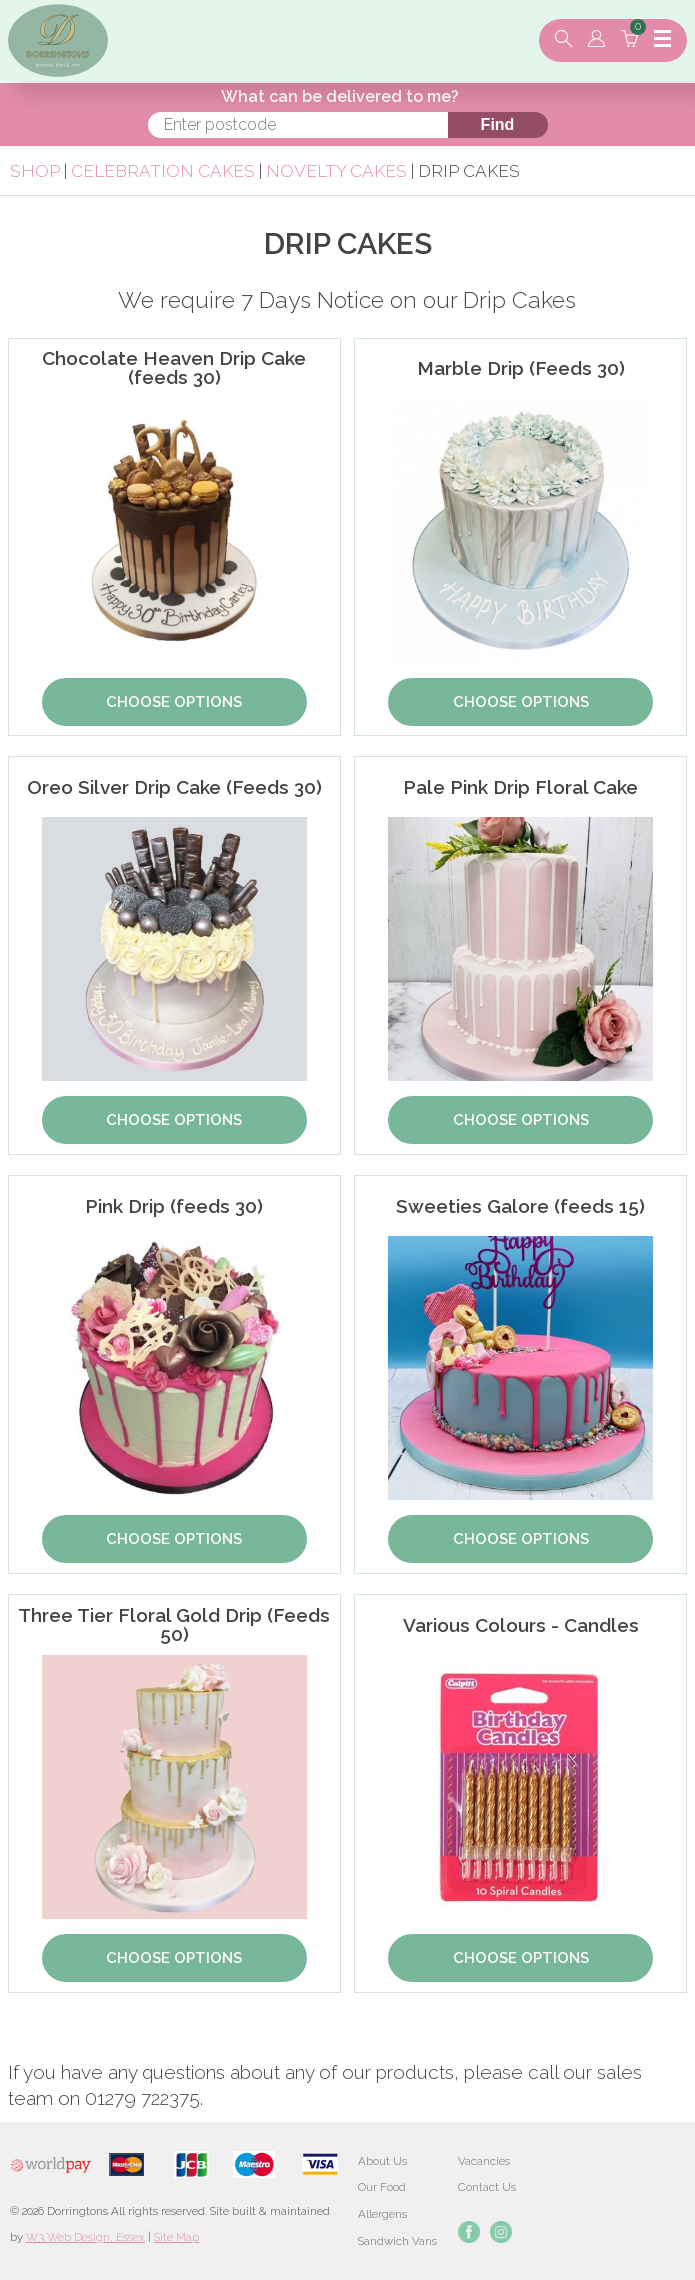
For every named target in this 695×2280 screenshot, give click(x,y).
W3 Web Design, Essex (85, 2237)
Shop (35, 171)
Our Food (382, 2187)
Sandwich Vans (397, 2241)
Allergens (382, 2214)
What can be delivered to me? (340, 96)
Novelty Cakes (338, 171)
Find (498, 124)
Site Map (176, 2237)
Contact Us (487, 2187)
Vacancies (484, 2161)
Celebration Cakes (163, 171)
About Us (382, 2161)
